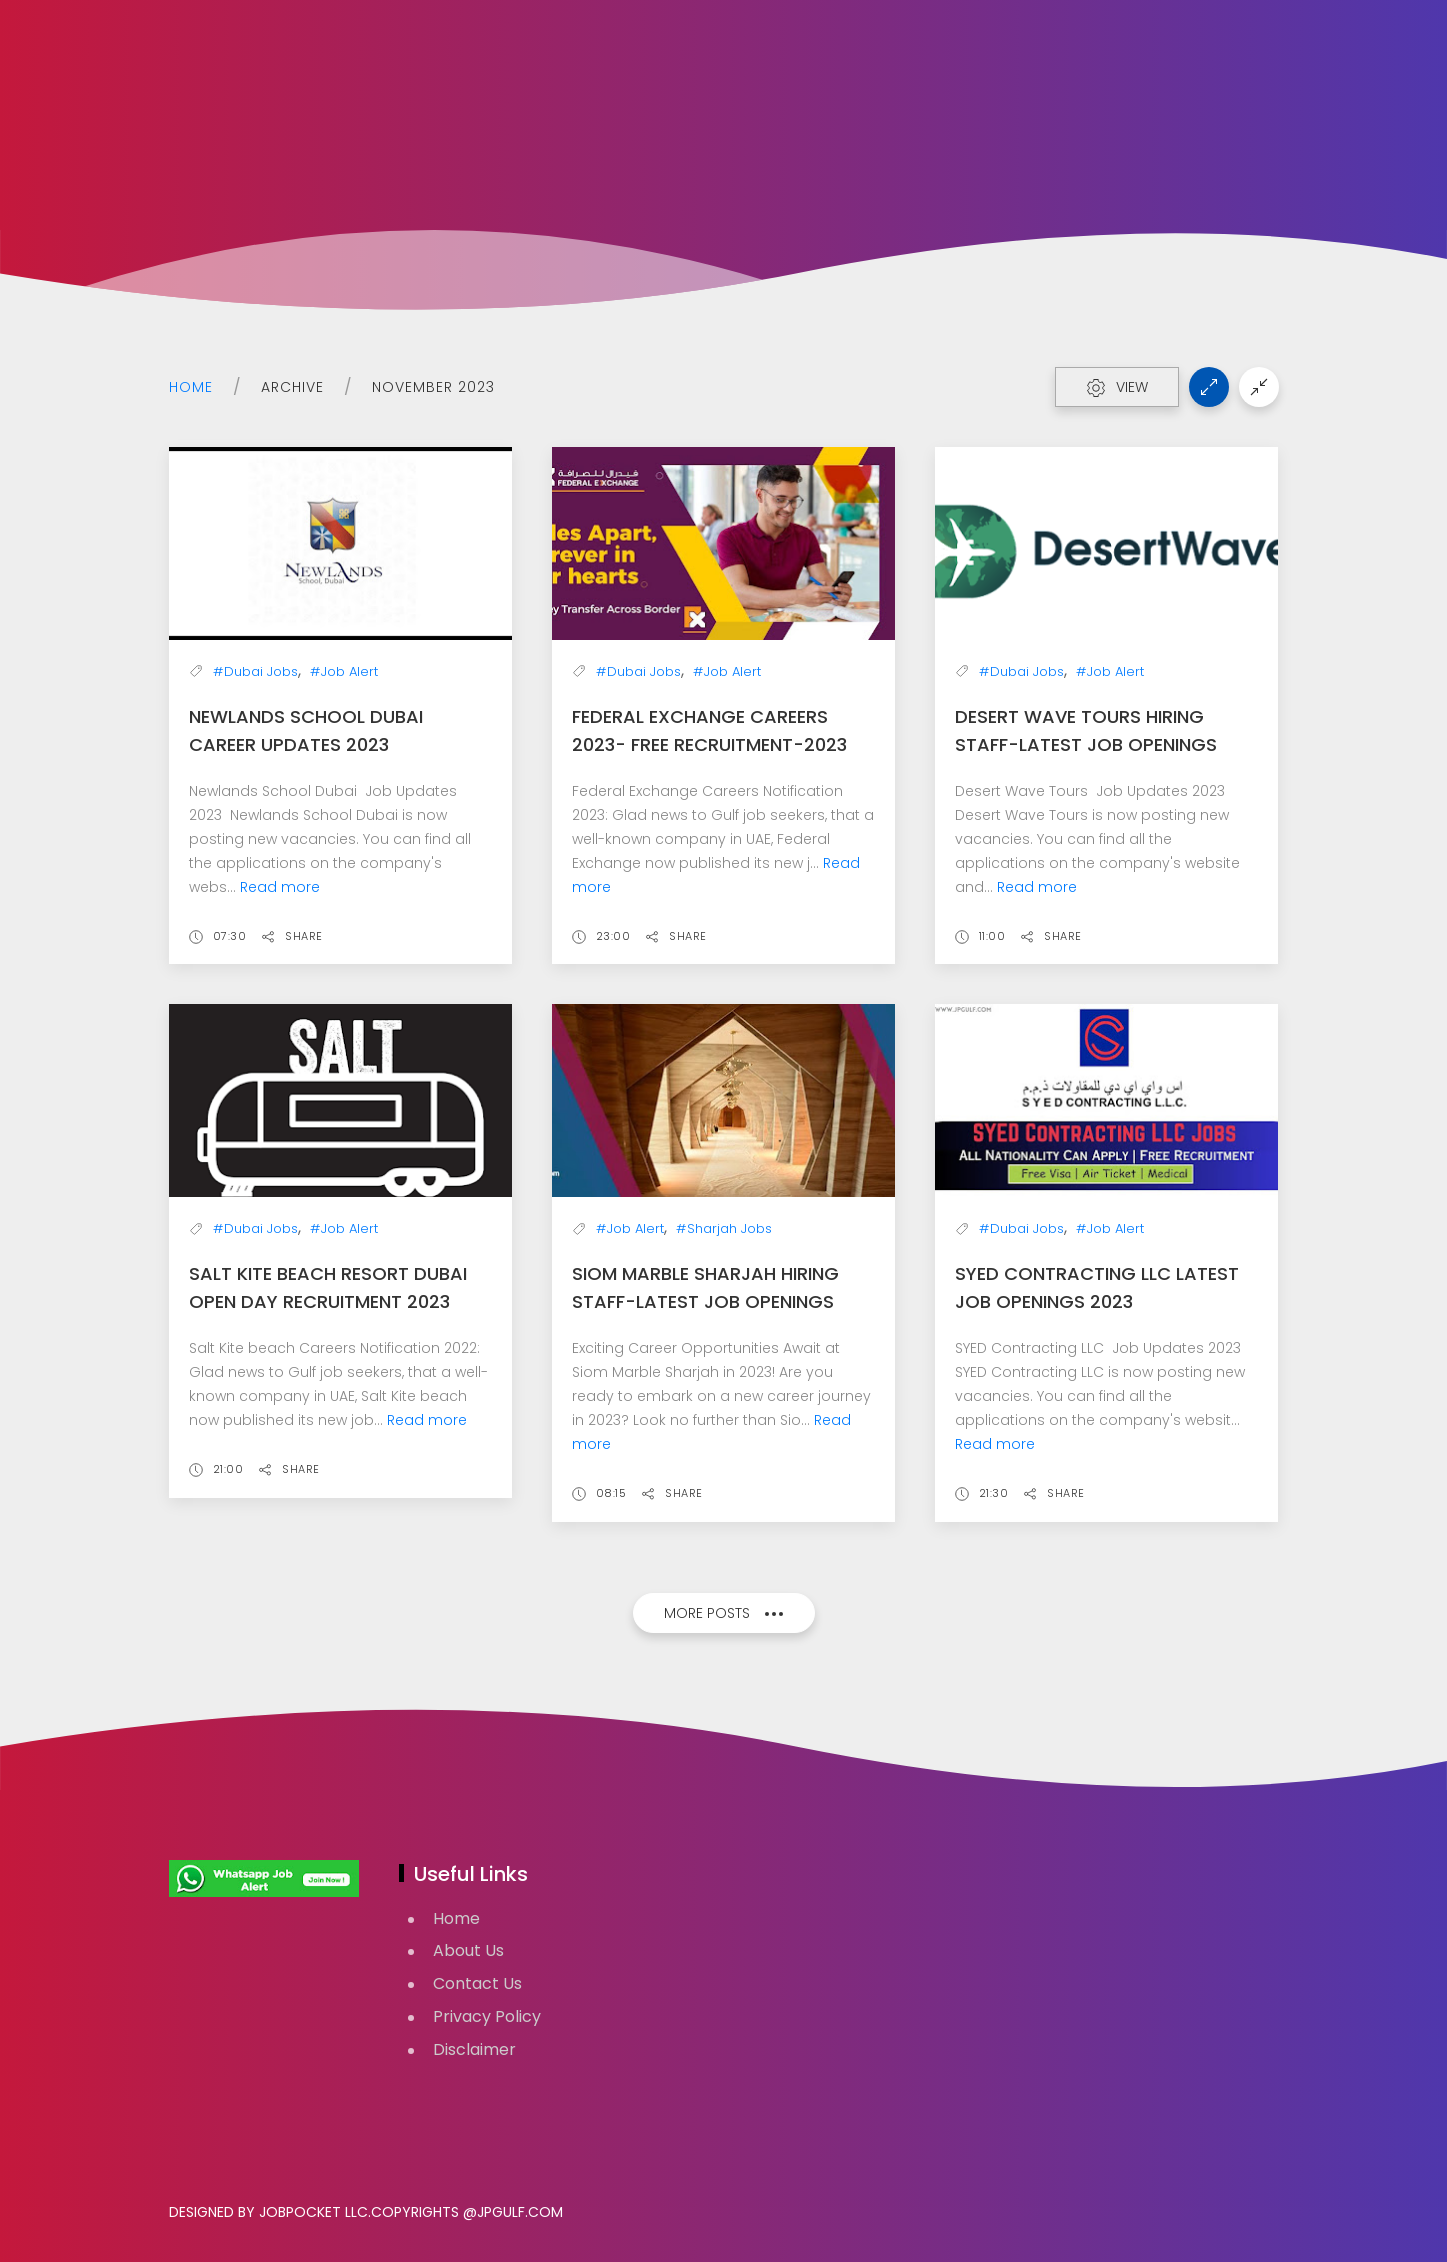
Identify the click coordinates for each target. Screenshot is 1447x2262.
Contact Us (477, 1983)
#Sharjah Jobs (724, 1228)
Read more (280, 887)
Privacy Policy (487, 2016)
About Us (468, 1950)
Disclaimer (474, 2049)
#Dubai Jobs (255, 671)
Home (191, 387)
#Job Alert (344, 671)
